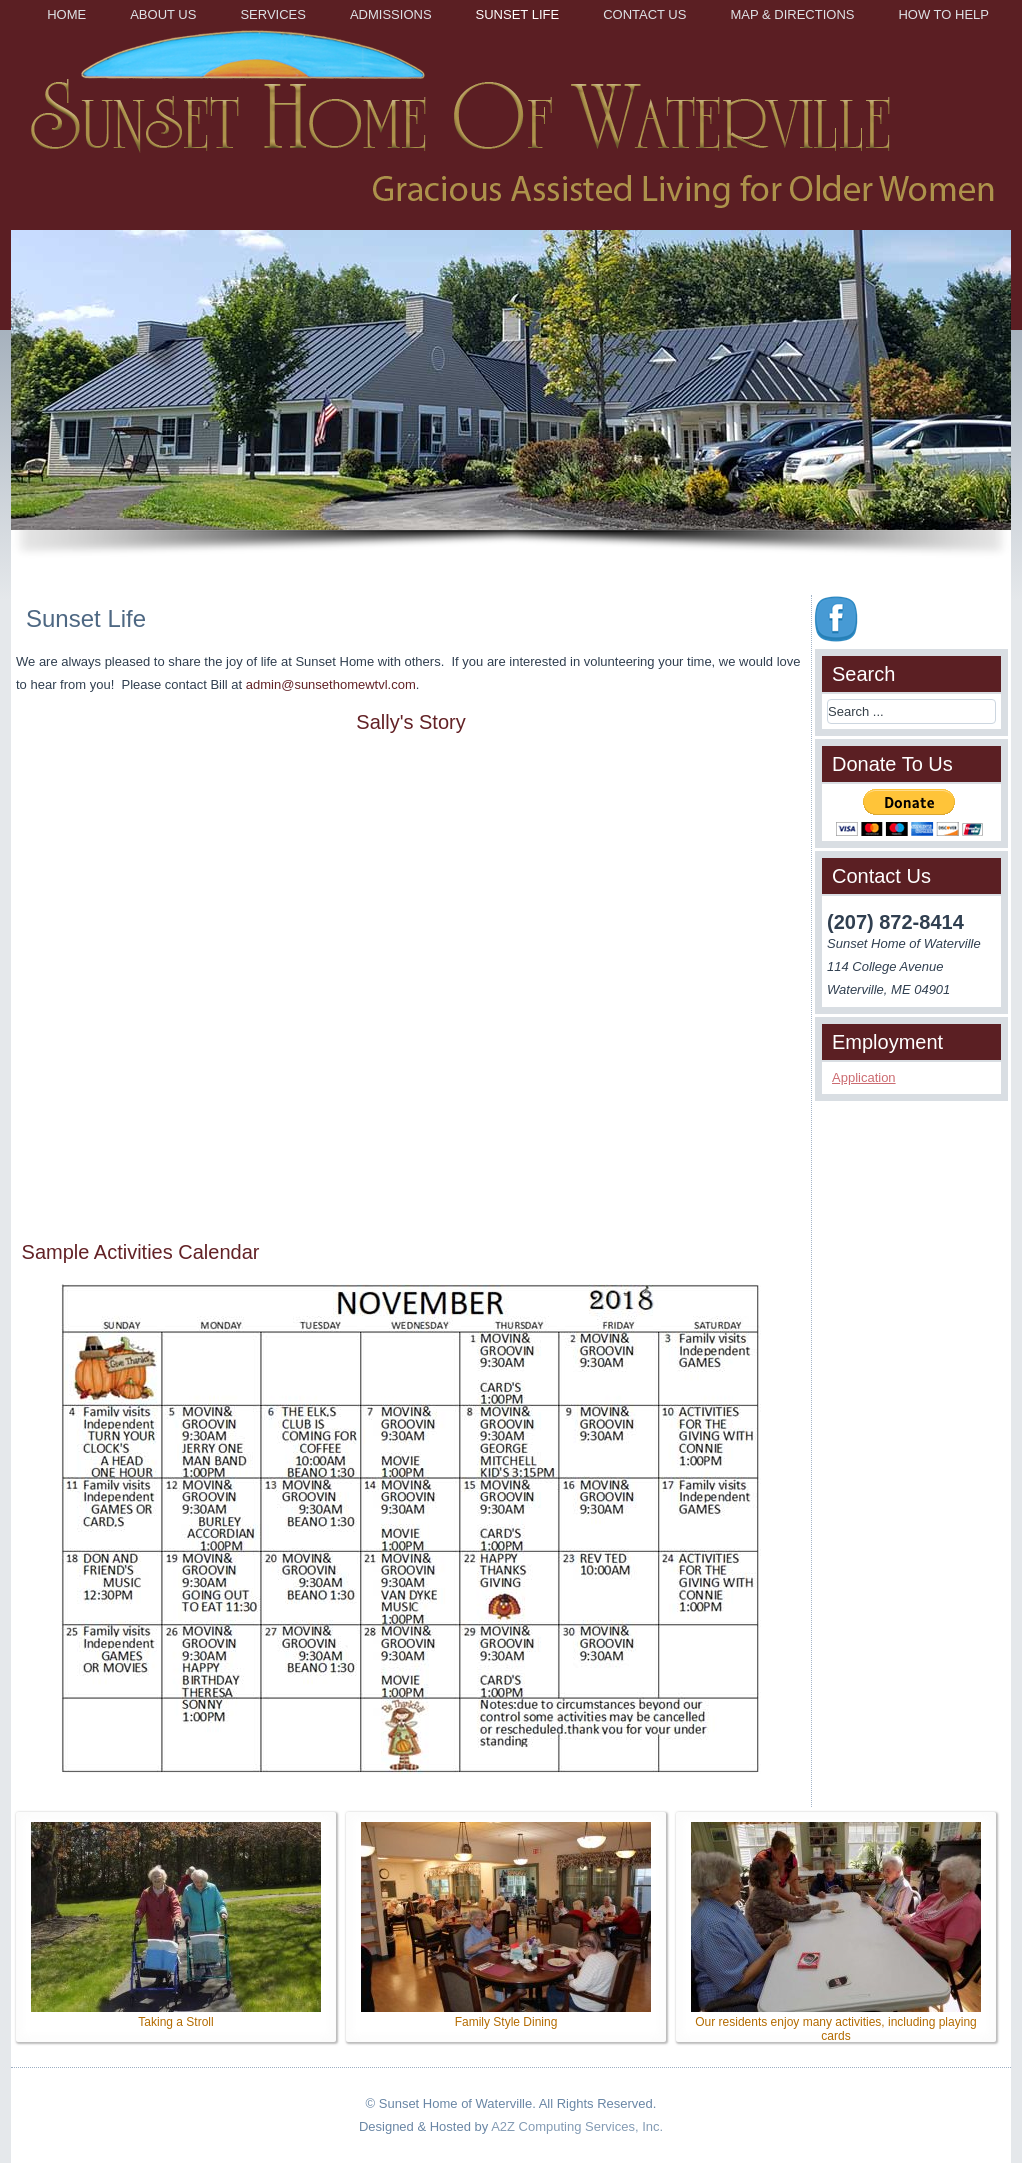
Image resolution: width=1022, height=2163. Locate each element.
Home (66, 14)
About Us (163, 14)
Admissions (391, 14)
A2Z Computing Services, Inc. (577, 2126)
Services (273, 14)
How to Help (943, 14)
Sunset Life (518, 14)
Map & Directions (792, 14)
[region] (511, 402)
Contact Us (644, 14)
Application (864, 1077)
